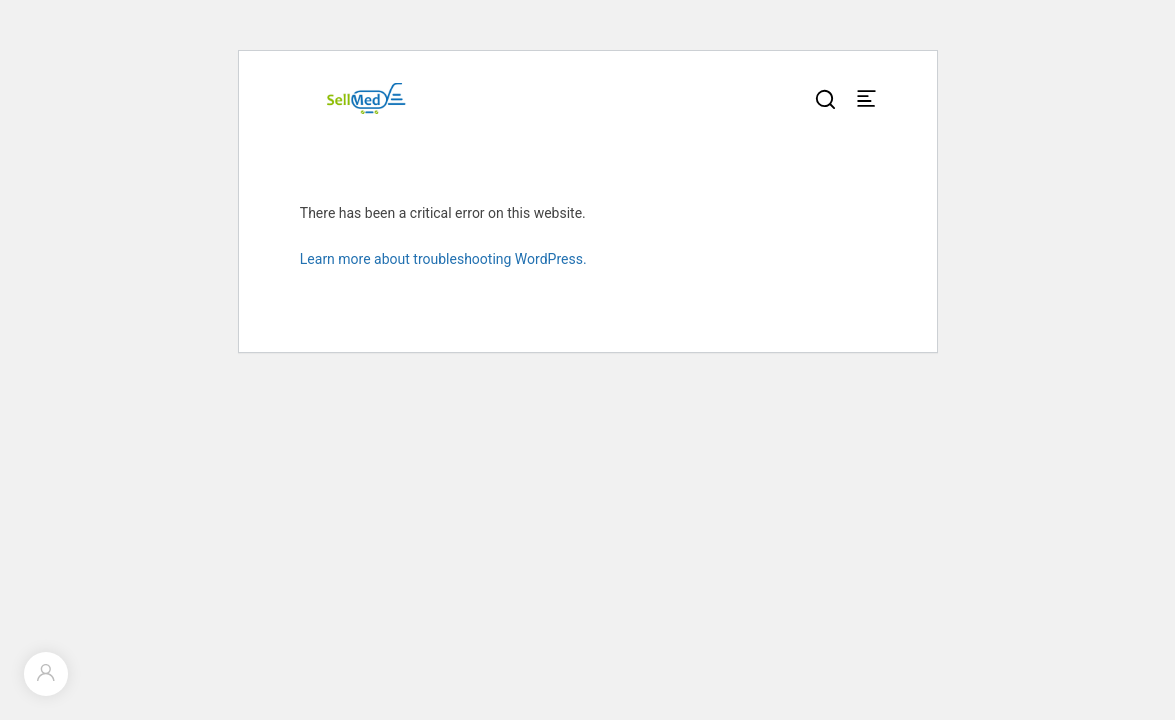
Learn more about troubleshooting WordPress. (443, 259)
